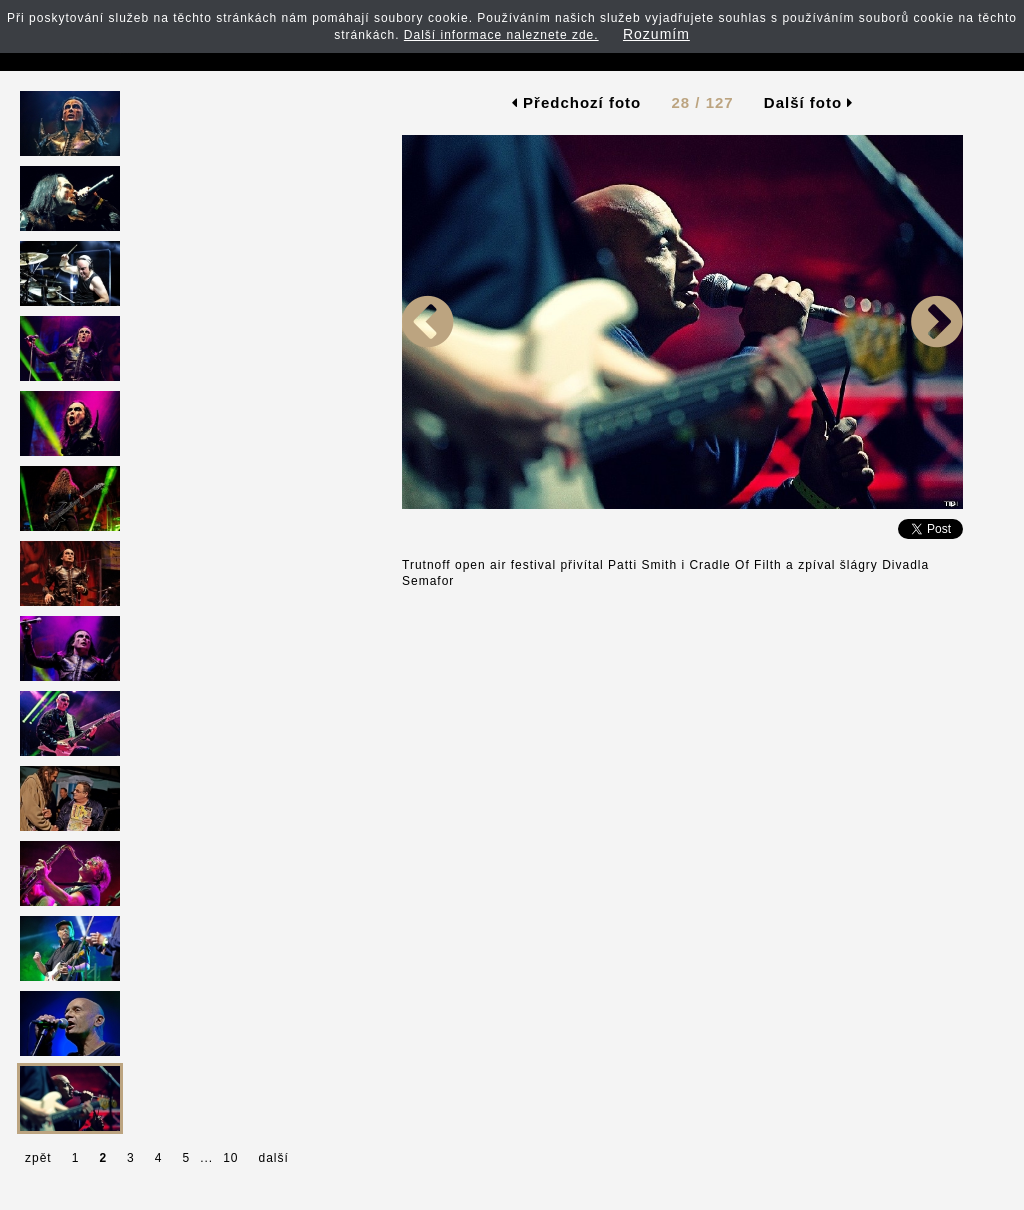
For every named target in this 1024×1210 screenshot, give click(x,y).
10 (230, 1158)
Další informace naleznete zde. (501, 35)
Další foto (809, 102)
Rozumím (656, 34)
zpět (38, 1158)
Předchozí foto (576, 102)
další (274, 1158)
